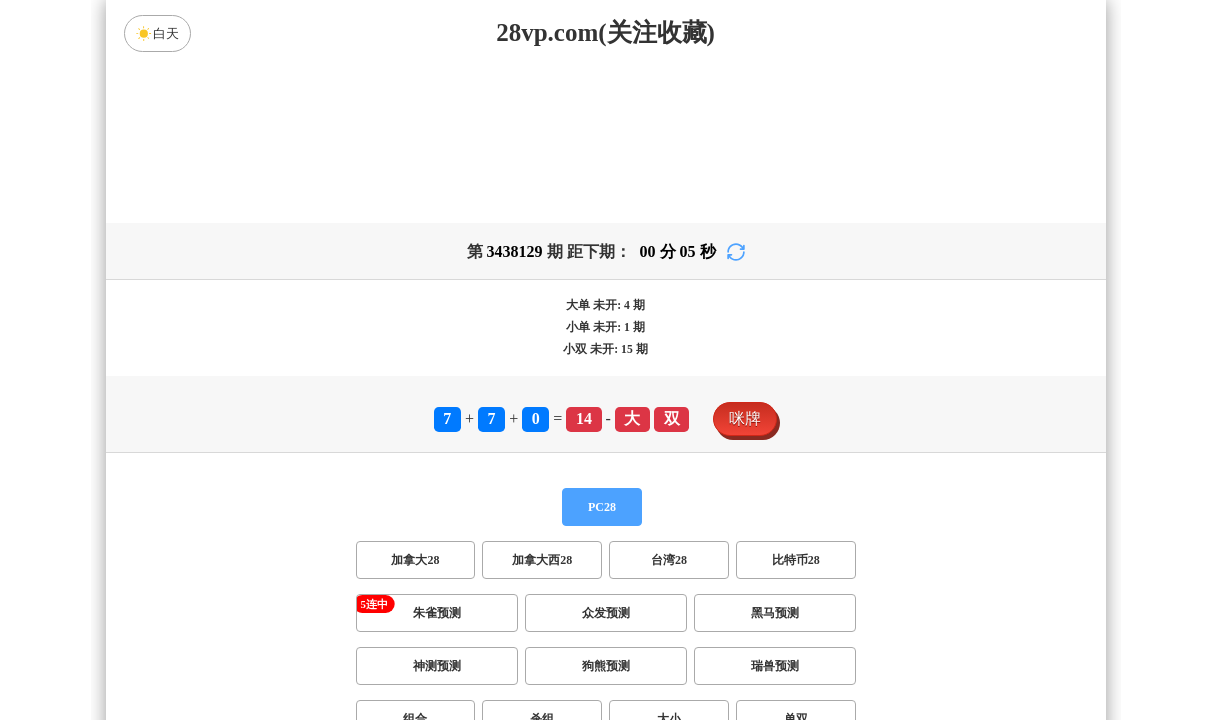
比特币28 (796, 560)
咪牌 (745, 418)
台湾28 (669, 560)
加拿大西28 (542, 560)
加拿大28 (415, 560)
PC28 (602, 507)
